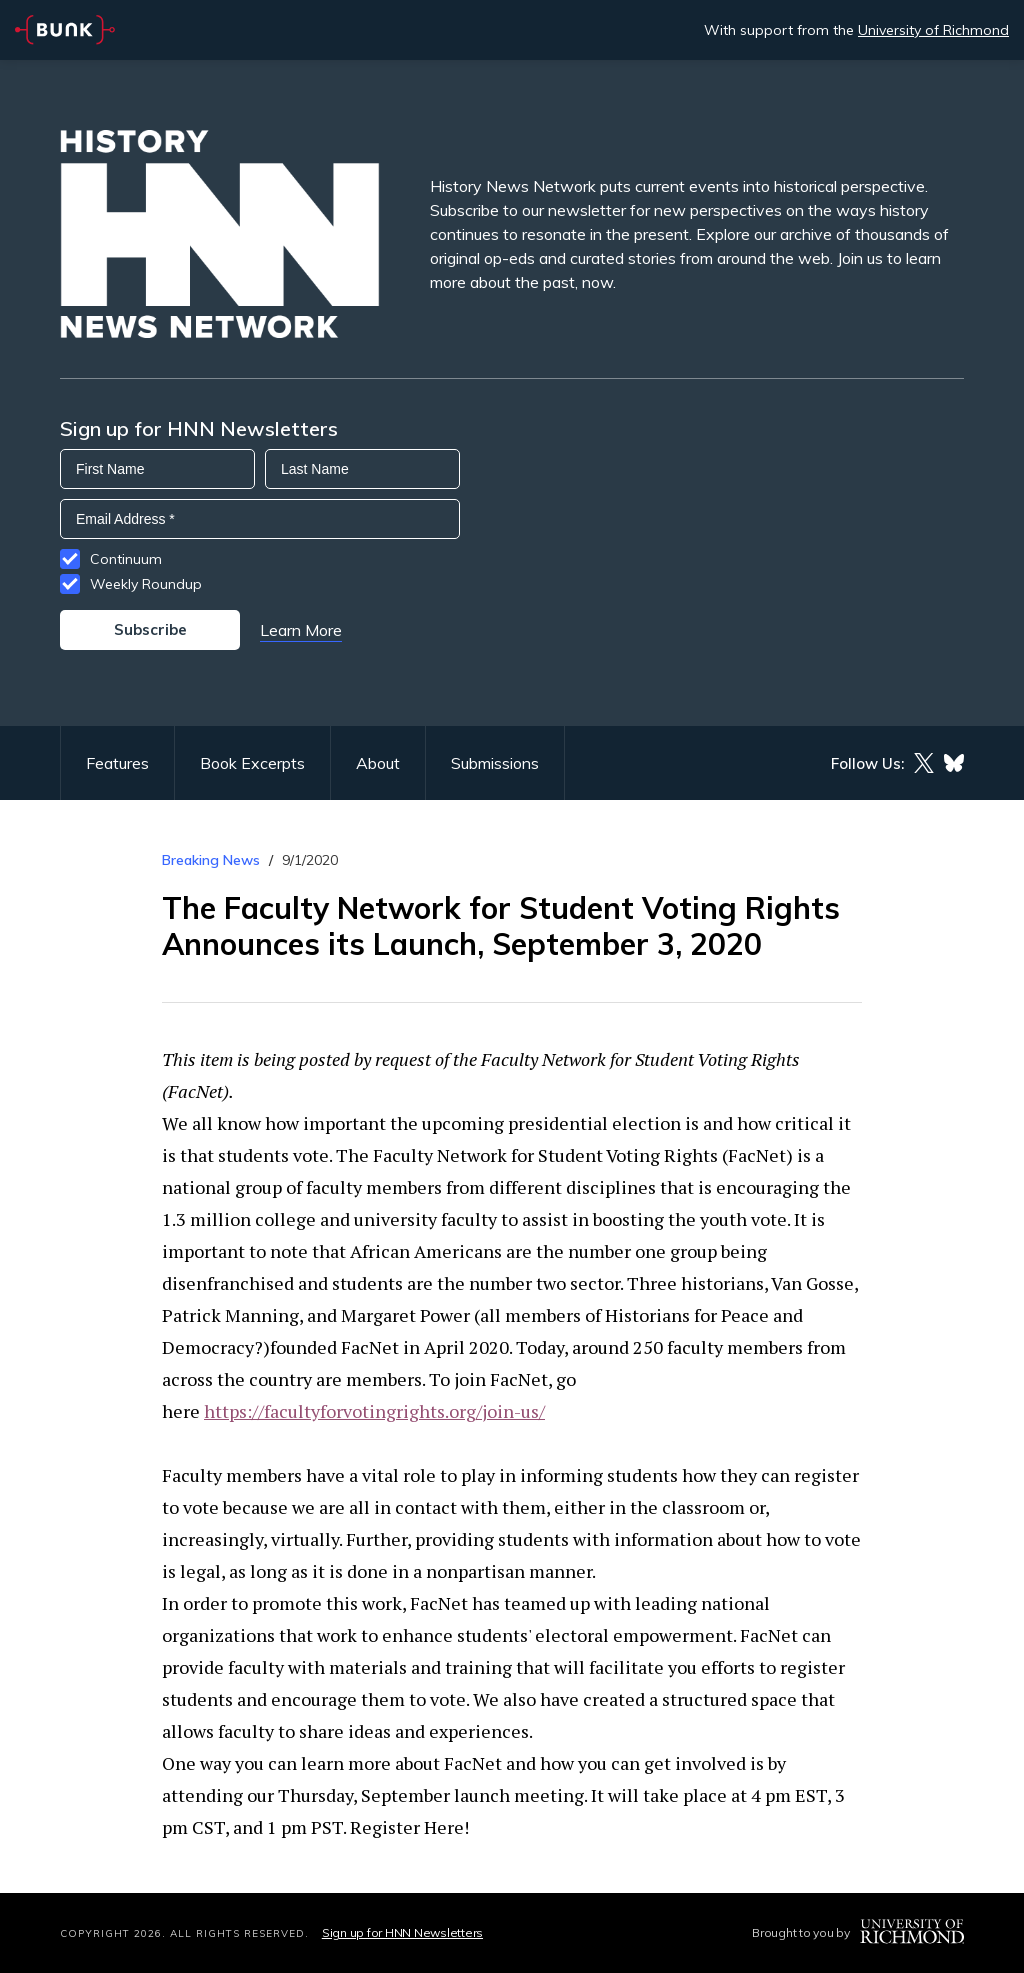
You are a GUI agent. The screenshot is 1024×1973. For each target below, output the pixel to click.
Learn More (301, 630)
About (378, 763)
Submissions (495, 763)
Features (117, 763)
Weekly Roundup (146, 584)
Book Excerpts (252, 763)
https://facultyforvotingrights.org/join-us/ (374, 1411)
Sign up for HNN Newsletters (402, 1932)
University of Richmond (933, 30)
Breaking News (211, 860)
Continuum (126, 559)
